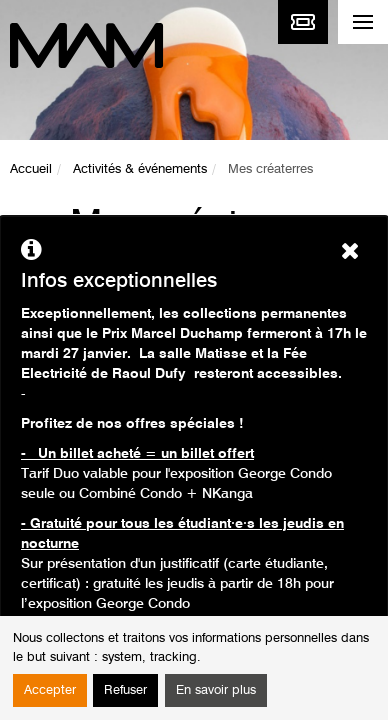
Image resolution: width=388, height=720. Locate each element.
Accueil (31, 169)
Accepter (50, 690)
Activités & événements (140, 169)
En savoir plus (216, 690)
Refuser (125, 690)
